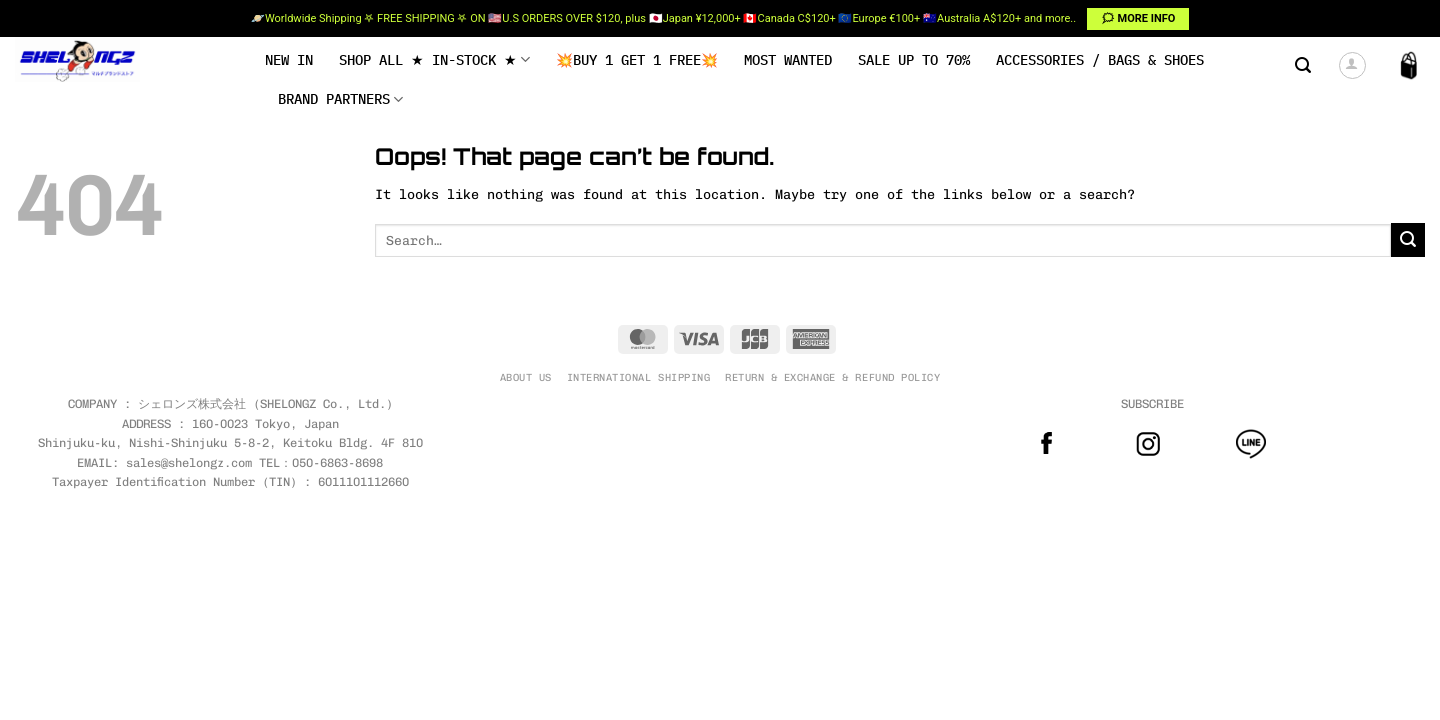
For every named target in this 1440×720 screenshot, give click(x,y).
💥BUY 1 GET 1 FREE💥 (637, 60)
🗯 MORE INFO (1138, 18)
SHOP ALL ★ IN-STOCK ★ (434, 59)
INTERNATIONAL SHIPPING (638, 377)
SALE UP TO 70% (914, 60)
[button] (1303, 65)
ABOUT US (526, 377)
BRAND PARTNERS (340, 99)
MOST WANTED (788, 60)
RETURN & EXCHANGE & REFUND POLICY (832, 377)
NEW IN (289, 60)
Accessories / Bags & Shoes (1100, 60)
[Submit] (1408, 240)
